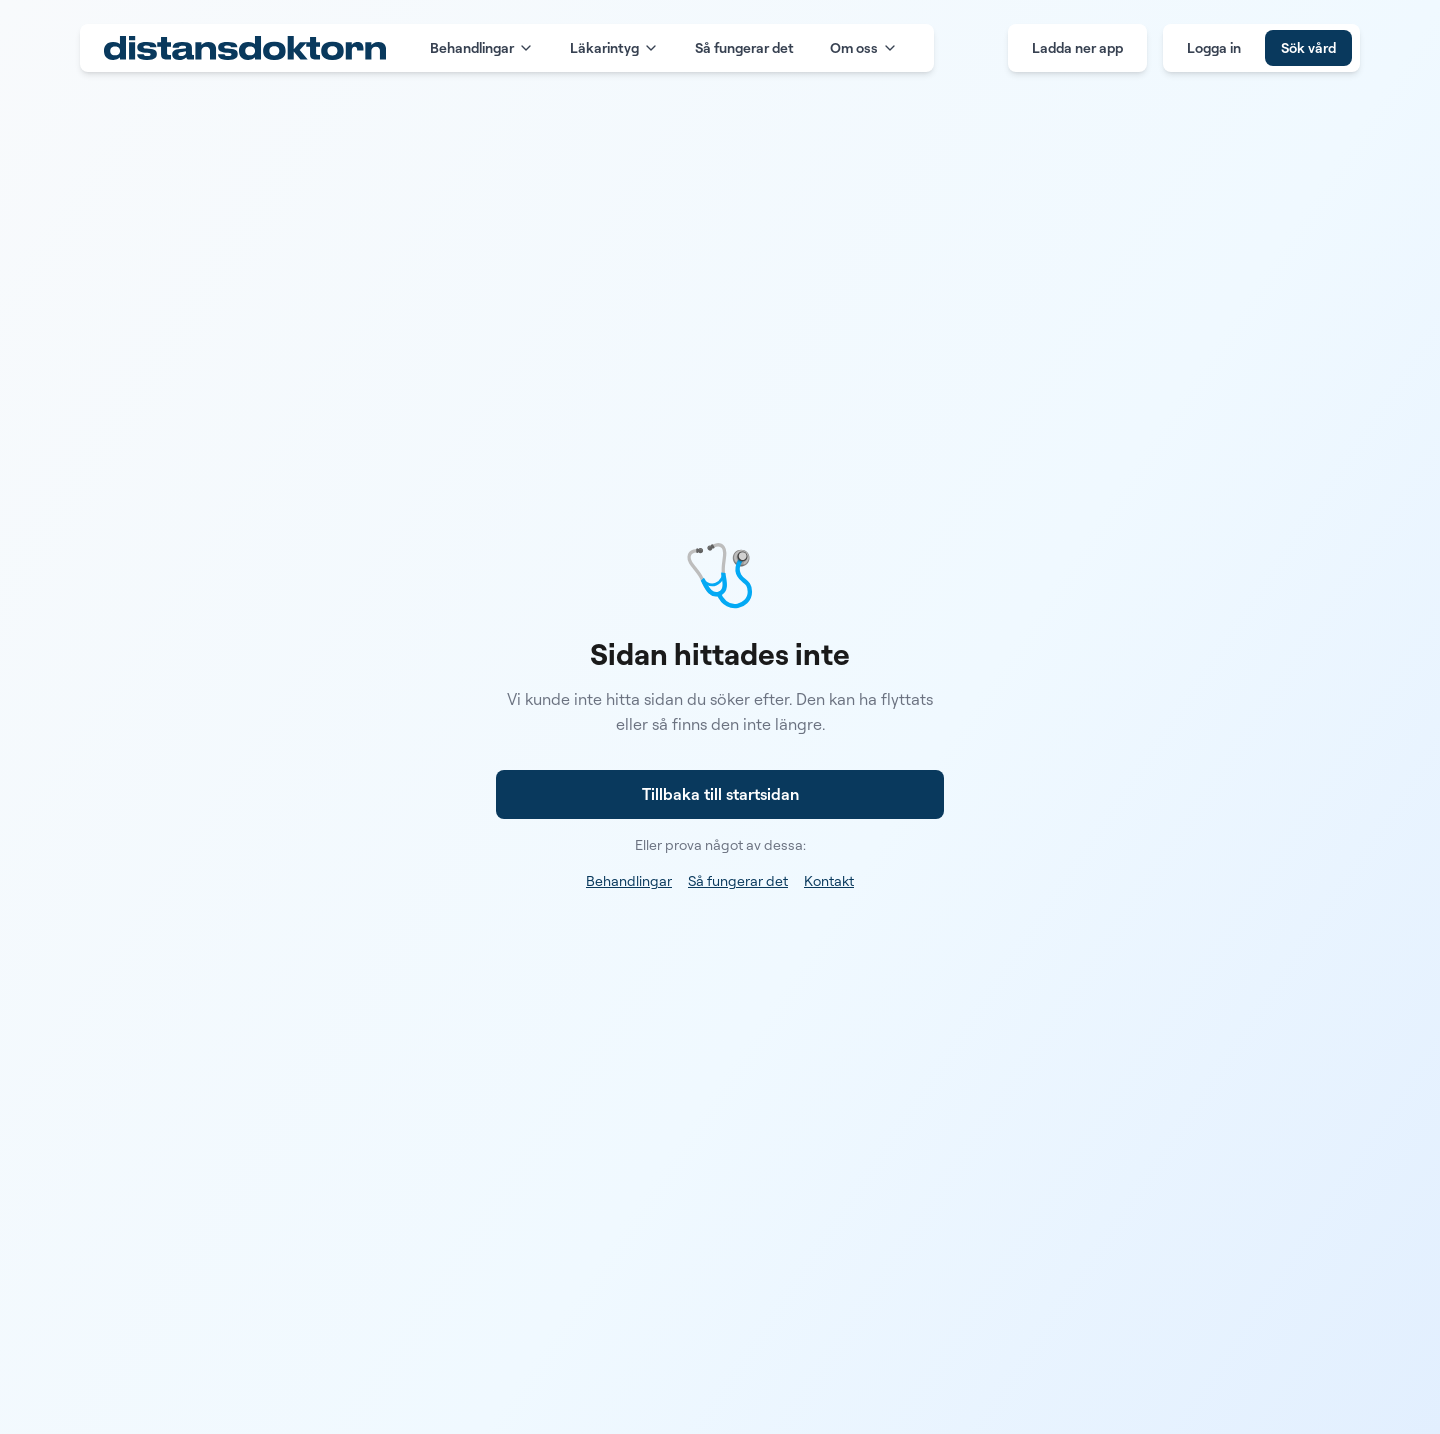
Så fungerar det (744, 47)
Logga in (1214, 47)
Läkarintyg (614, 47)
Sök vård (1308, 47)
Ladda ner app (1077, 47)
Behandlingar (482, 47)
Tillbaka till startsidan (720, 794)
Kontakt (829, 880)
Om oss (864, 47)
